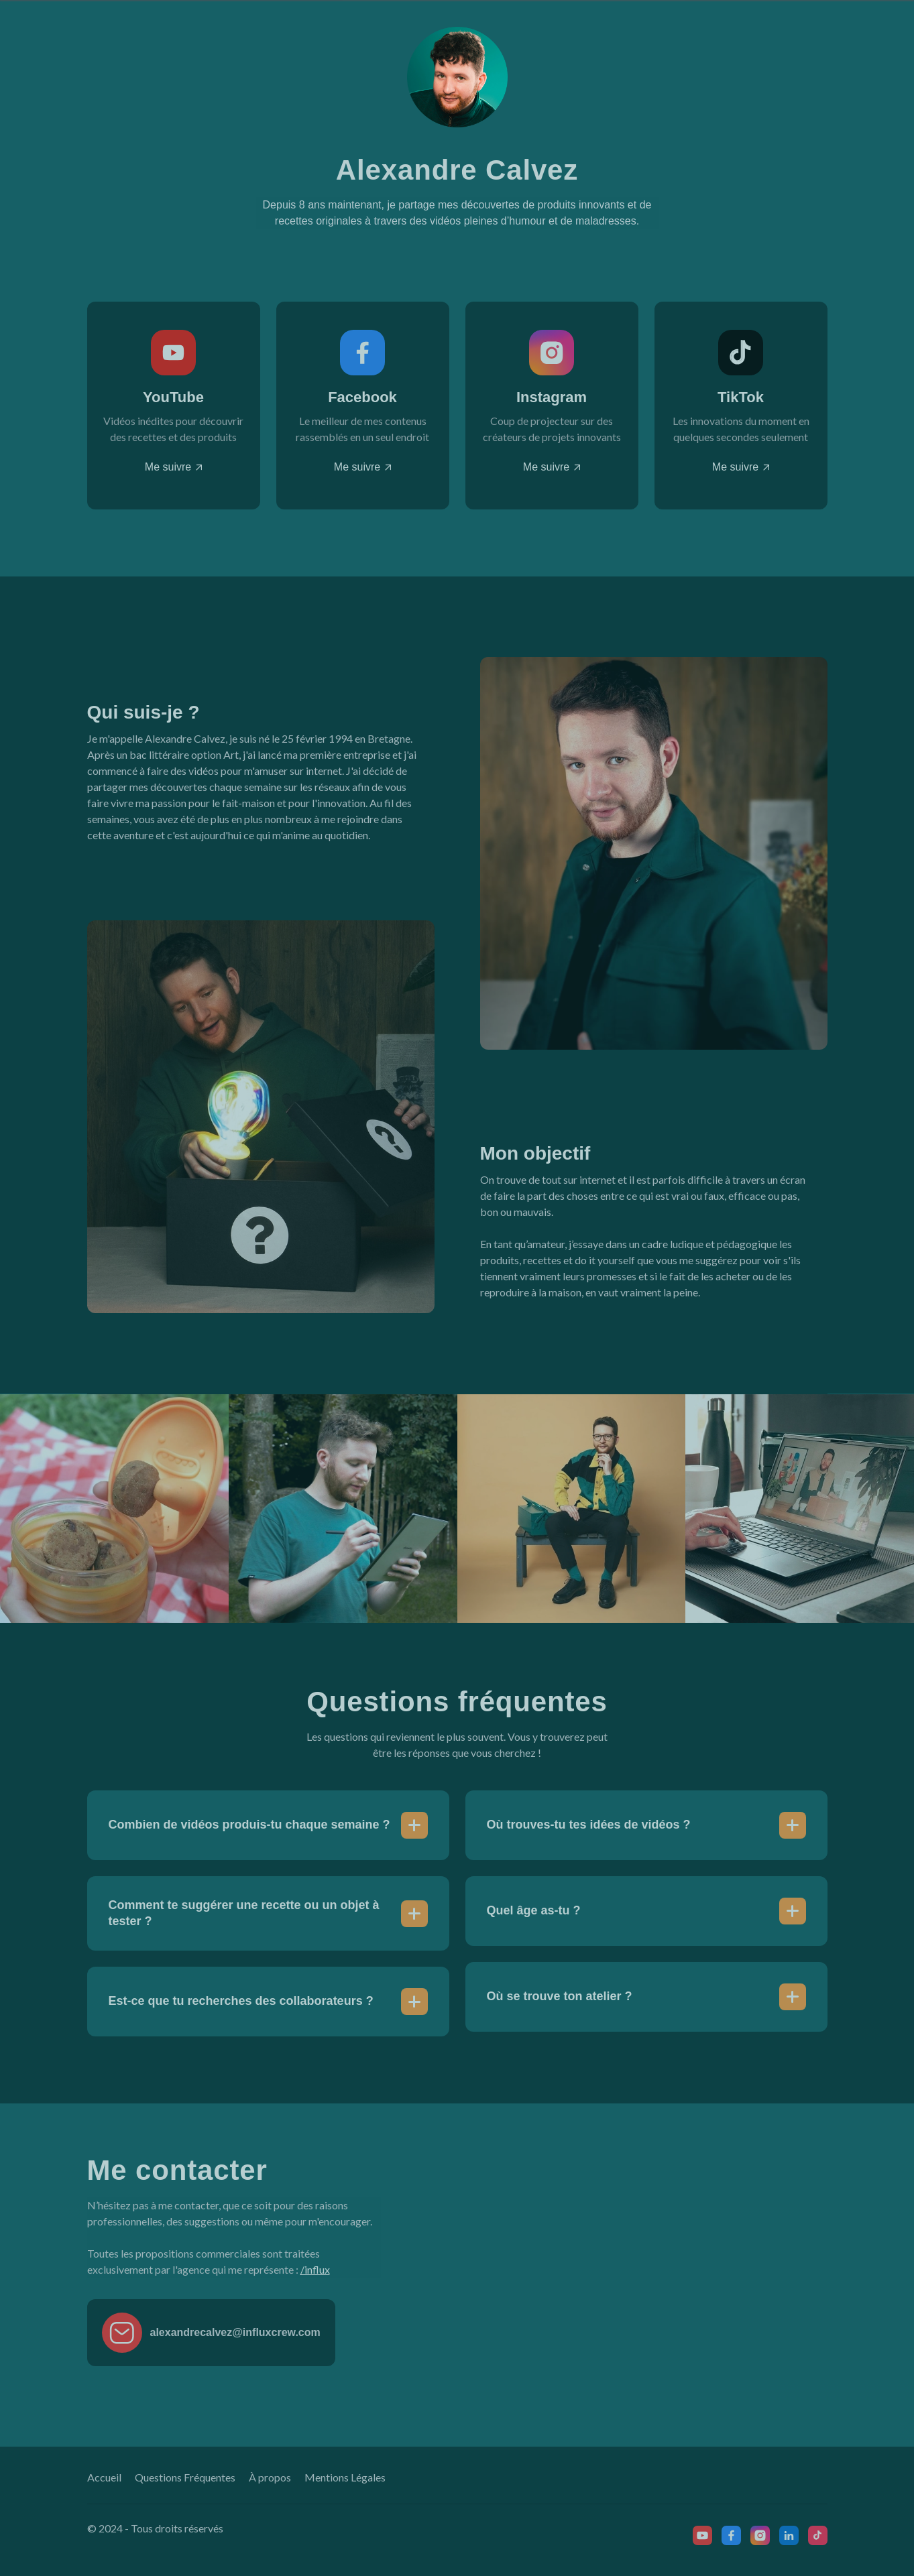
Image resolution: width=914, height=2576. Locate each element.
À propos (270, 2477)
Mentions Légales (345, 2477)
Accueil (104, 2477)
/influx (315, 2269)
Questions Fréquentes (185, 2477)
